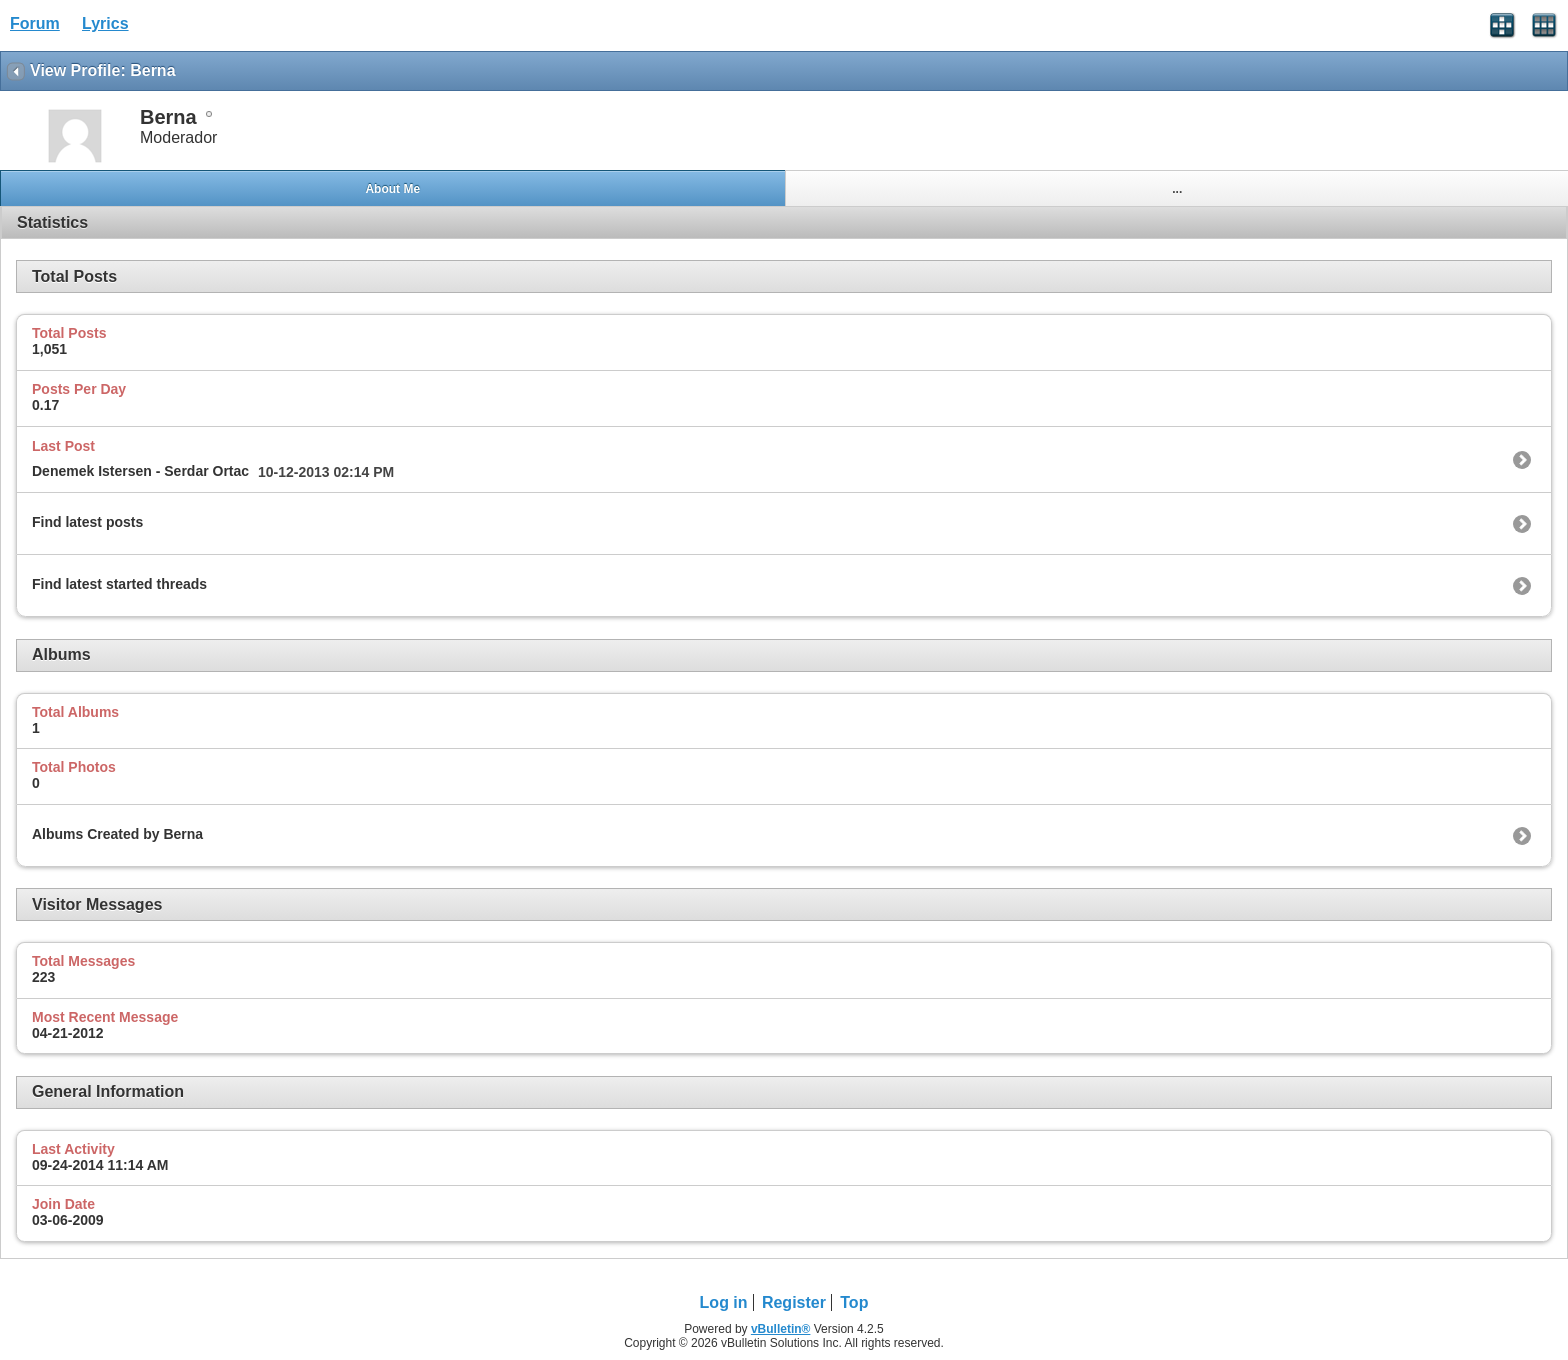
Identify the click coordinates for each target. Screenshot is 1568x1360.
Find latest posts (87, 522)
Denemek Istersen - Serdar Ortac (140, 471)
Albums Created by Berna (117, 834)
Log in (724, 1302)
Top (854, 1302)
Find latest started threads (119, 584)
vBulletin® (781, 1329)
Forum (35, 23)
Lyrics (105, 23)
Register (794, 1302)
